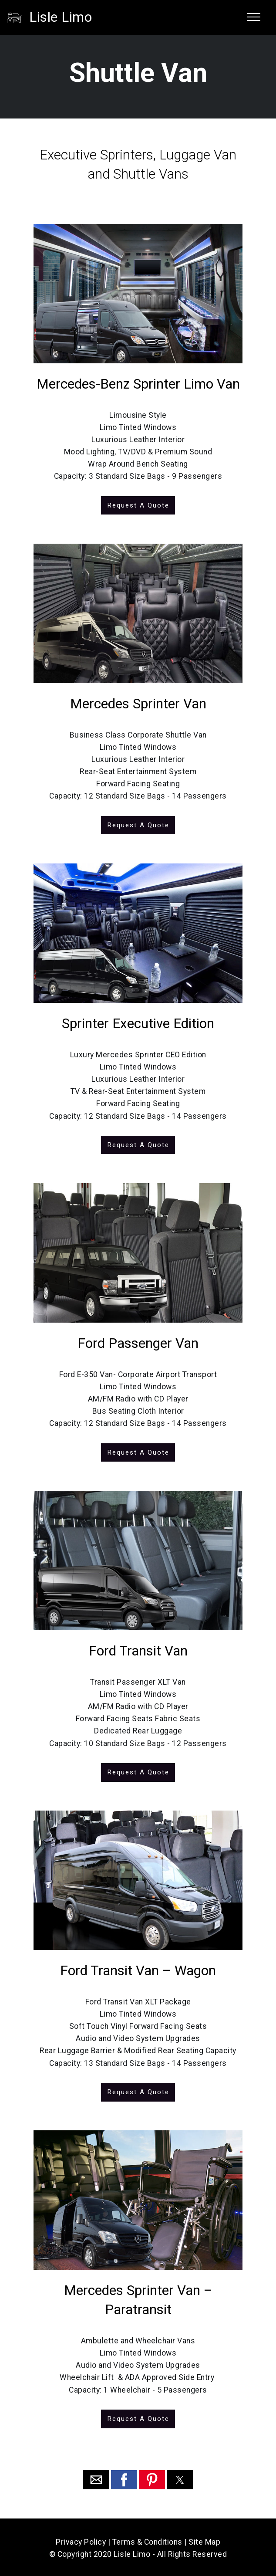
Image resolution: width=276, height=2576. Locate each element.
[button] (96, 2477)
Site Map (204, 2539)
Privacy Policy (81, 2539)
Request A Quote (138, 505)
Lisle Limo (60, 17)
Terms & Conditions (147, 2539)
